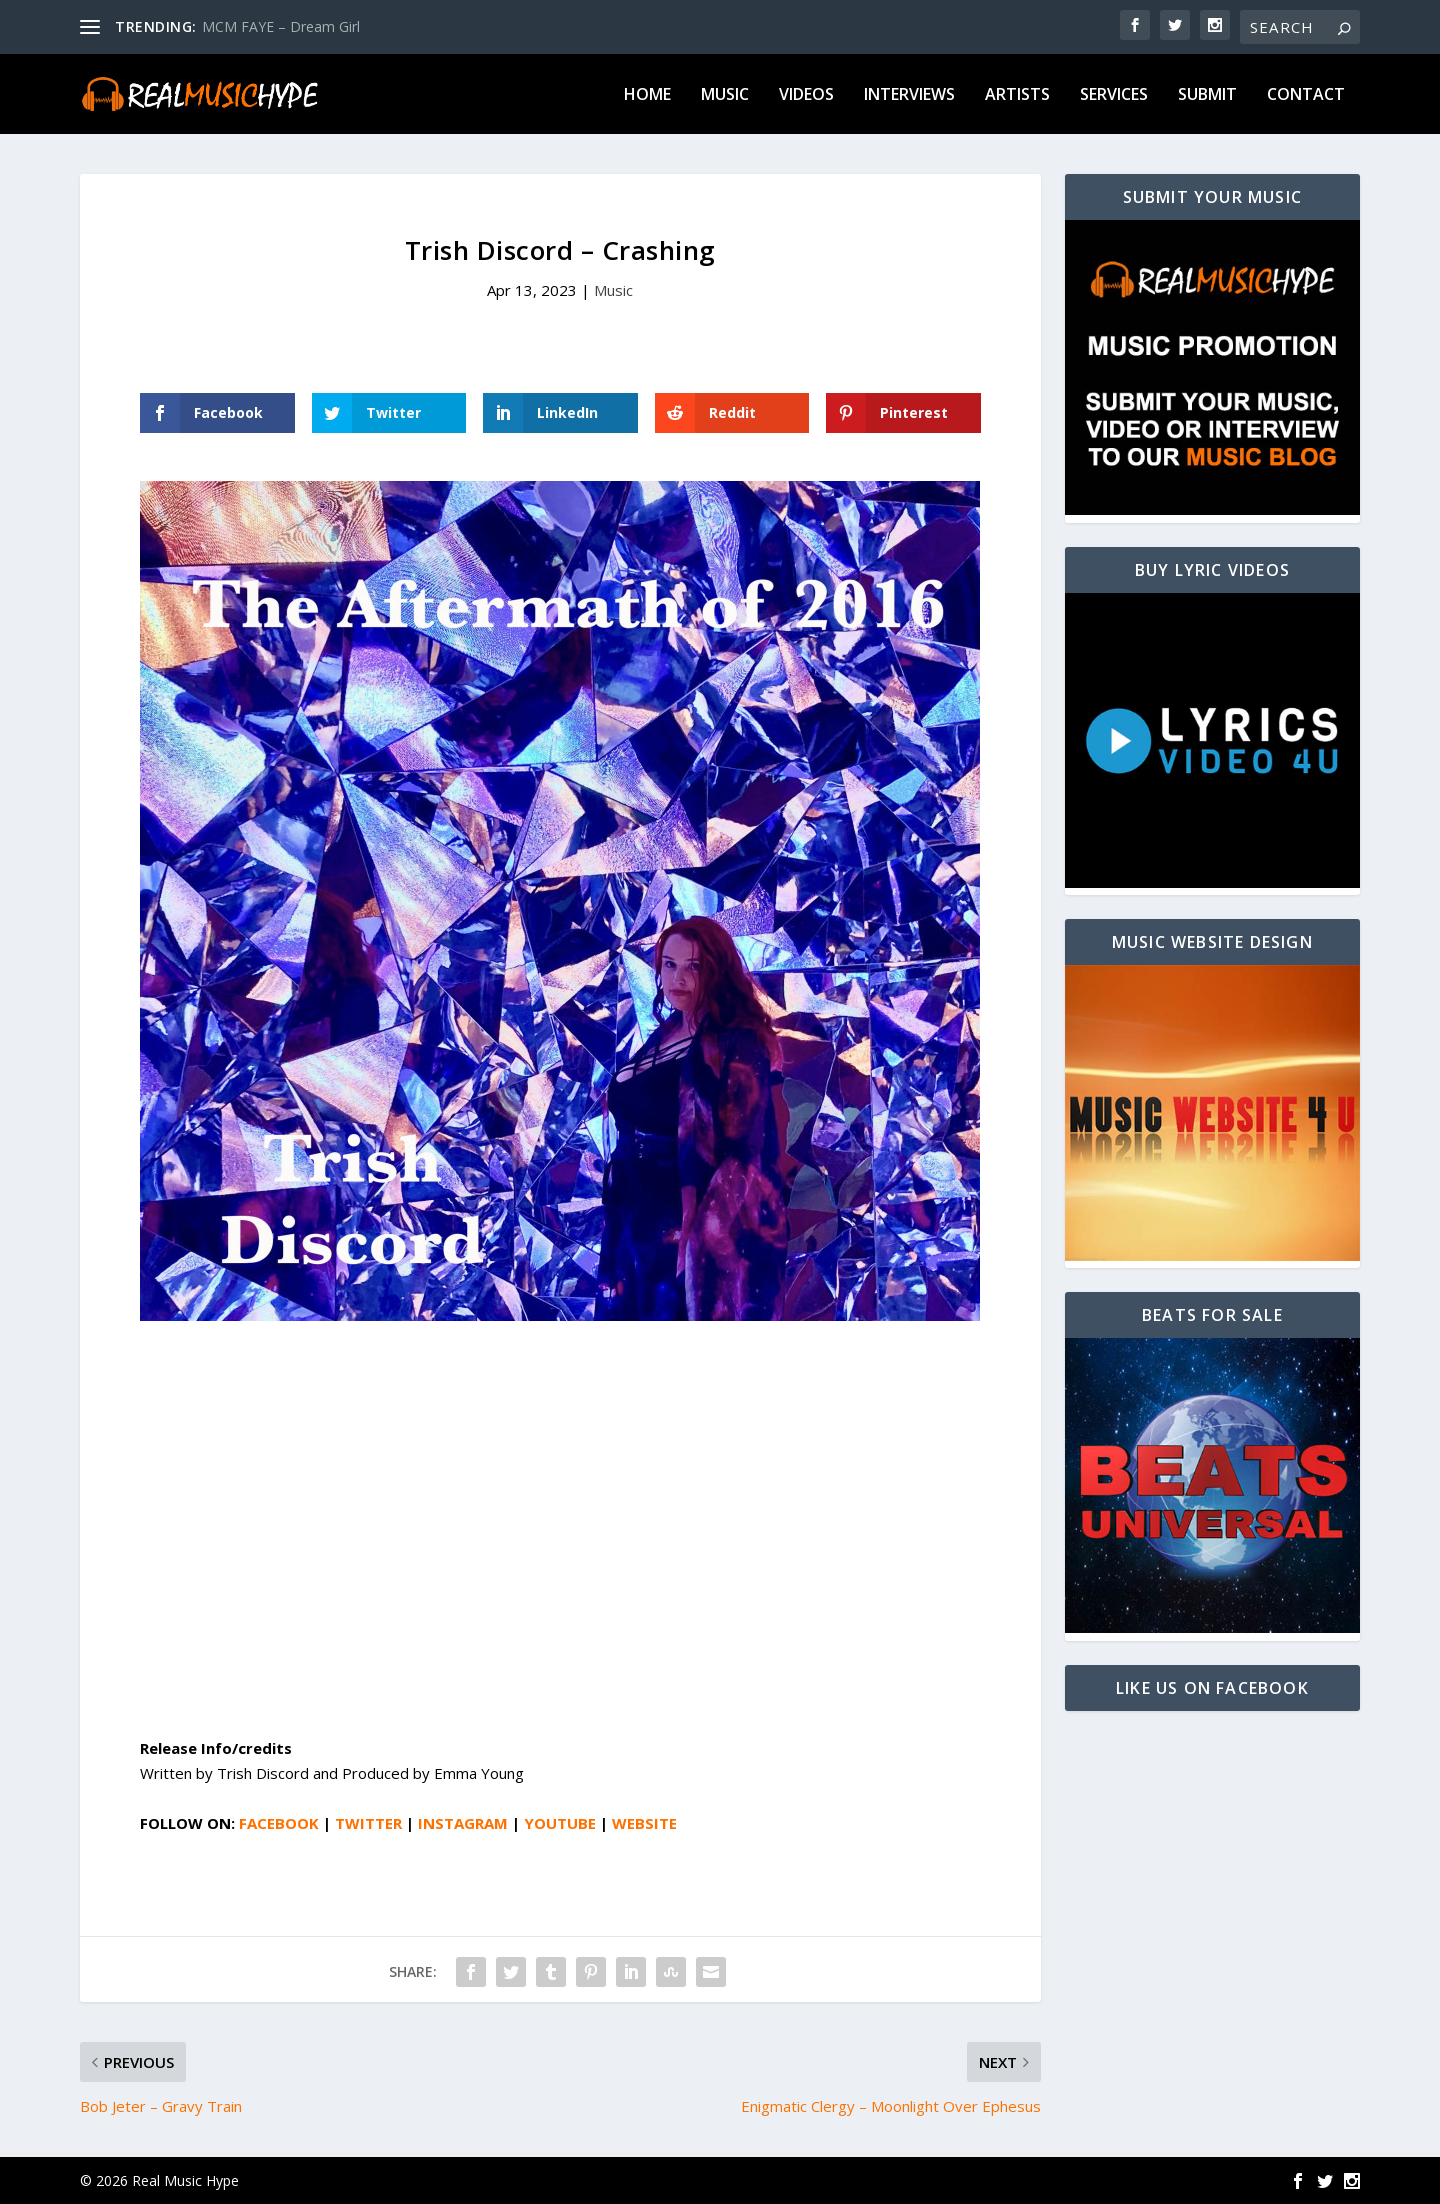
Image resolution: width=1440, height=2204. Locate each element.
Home (647, 95)
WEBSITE (644, 1823)
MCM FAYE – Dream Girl (281, 26)
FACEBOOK (279, 1823)
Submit (1207, 95)
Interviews (909, 95)
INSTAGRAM (463, 1823)
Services (1114, 95)
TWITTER (368, 1823)
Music (725, 95)
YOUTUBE (560, 1823)
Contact (1306, 95)
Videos (806, 95)
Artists (1017, 95)
